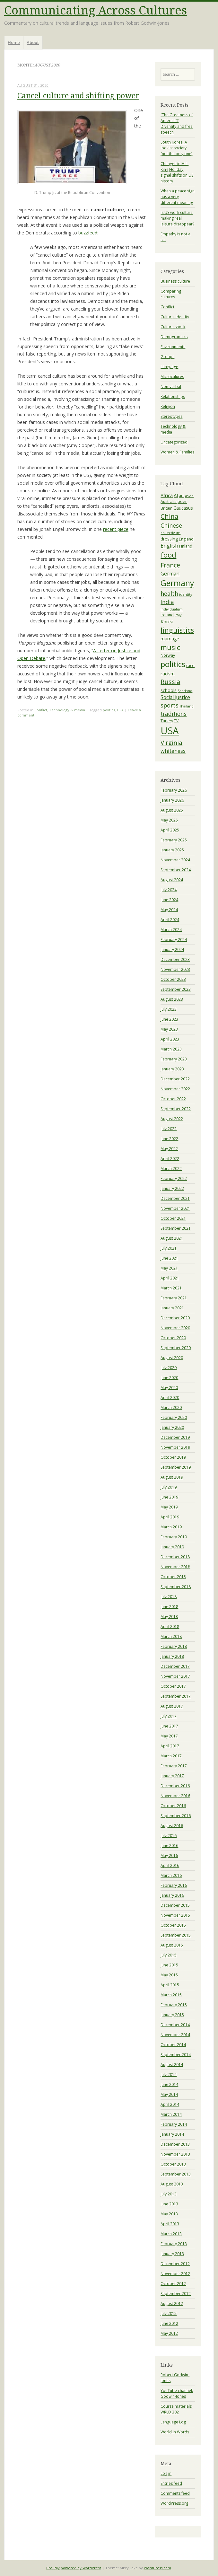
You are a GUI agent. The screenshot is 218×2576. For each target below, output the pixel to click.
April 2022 (170, 1158)
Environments (173, 346)
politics (109, 710)
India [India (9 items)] (167, 602)
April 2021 (170, 1278)
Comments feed (175, 2493)
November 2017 (175, 1676)
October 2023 (173, 979)
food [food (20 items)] (168, 555)
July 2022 (169, 1128)
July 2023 (169, 1009)
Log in (166, 2473)
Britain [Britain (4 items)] (166, 508)
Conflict (40, 710)
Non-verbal (171, 386)
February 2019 (174, 1537)
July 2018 (169, 1596)
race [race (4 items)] (190, 665)
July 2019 (169, 1487)
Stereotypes (171, 416)
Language (169, 366)
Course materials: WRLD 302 (177, 2409)
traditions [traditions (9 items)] (174, 713)
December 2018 (175, 1557)
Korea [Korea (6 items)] (167, 621)
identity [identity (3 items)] (185, 594)
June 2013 (169, 2204)
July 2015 (169, 1955)
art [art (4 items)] (181, 495)
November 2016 (175, 1795)
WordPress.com (157, 2567)
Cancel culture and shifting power (78, 96)
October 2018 (173, 1576)
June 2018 (169, 1606)
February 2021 (174, 1298)
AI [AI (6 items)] (176, 495)
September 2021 (176, 1228)
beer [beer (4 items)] (182, 501)
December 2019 (175, 1437)
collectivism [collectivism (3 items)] (170, 533)
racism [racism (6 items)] (168, 673)
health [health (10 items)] (169, 593)
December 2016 (175, 1786)
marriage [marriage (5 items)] (170, 639)
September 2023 (176, 989)
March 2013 (171, 2234)
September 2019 (176, 1467)
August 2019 (172, 1477)
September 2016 (176, 1815)
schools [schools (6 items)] (169, 690)
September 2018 (176, 1586)
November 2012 (175, 2273)
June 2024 (169, 899)
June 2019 (169, 1497)
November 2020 (175, 1328)
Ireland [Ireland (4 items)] (167, 615)
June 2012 (169, 2323)
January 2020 (172, 1427)
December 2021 (175, 1198)
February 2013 (174, 2243)
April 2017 (170, 1746)
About (33, 42)
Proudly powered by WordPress (73, 2567)
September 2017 (176, 1696)
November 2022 (175, 1089)
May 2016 (169, 1855)
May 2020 (169, 1387)
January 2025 (172, 850)
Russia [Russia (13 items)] (170, 681)
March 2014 (171, 2114)
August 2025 (172, 810)
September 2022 (176, 1109)
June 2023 (169, 1019)
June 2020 (169, 1377)
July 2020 (169, 1367)
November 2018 (175, 1566)
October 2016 (173, 1805)
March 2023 (171, 1049)
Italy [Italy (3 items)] (178, 615)
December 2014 (175, 2024)
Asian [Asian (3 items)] (189, 496)
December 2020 (175, 1318)
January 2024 (172, 949)
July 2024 (169, 889)
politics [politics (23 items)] (173, 664)
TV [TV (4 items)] (176, 721)
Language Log (173, 2422)
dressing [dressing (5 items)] (169, 539)
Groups (167, 356)
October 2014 (173, 2044)
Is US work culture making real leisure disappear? (177, 218)
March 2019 (171, 1527)
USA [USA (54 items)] (170, 730)
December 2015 (175, 1905)
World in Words (175, 2432)
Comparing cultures (171, 294)
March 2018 (171, 1636)
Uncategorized (174, 442)
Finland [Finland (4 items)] (185, 546)
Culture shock (173, 327)
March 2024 (171, 929)
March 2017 (171, 1756)
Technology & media (67, 710)
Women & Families (177, 452)
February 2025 (174, 840)
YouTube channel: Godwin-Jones (177, 2393)
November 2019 (175, 1447)
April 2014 (170, 2104)
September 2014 (176, 2054)
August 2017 (172, 1706)
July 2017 (169, 1716)
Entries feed (171, 2483)
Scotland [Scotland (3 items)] (185, 691)
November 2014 (175, 2034)
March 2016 (171, 1875)
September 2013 (176, 2174)
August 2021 (172, 1238)
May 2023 (169, 1029)
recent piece (115, 529)
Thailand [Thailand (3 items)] (186, 706)
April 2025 (170, 830)
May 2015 (169, 1975)
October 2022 (173, 1099)
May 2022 (169, 1148)
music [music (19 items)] (170, 647)
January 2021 (172, 1308)
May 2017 (169, 1736)
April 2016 (170, 1865)
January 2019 (172, 1547)
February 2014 (174, 2124)
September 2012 (176, 2293)
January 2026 (172, 800)
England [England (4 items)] (186, 539)
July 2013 (169, 2194)
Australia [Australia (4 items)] (169, 501)
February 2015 (174, 2005)
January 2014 (172, 2134)
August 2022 (172, 1118)
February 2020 (174, 1417)
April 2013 (170, 2224)
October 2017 (173, 1686)
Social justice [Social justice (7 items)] (175, 697)
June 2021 (169, 1258)
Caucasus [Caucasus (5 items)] (183, 508)
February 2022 (174, 1178)
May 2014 (169, 2094)
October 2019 (173, 1457)
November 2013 (175, 2154)
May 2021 (169, 1268)
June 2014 (169, 2084)
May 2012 (169, 2333)
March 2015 (171, 1995)
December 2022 (175, 1079)
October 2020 (173, 1338)
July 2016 (169, 1835)
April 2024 (170, 919)
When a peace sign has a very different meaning (178, 196)
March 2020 (171, 1407)
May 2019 (169, 1507)
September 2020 (176, 1347)
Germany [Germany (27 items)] (177, 583)
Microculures (172, 376)
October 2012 (173, 2283)
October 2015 (173, 1925)
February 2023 (174, 1059)
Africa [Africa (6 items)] (167, 495)
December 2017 (175, 1666)
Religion (168, 406)
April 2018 (170, 1626)
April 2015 (170, 1985)
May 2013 (169, 2214)
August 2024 (172, 880)
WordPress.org (174, 2503)
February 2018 (174, 1646)
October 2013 (173, 2164)
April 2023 (170, 1039)
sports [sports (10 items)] (170, 705)
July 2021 (169, 1248)
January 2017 (172, 1776)
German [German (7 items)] (170, 573)
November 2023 (175, 969)
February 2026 (174, 790)
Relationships (173, 396)
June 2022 (169, 1138)
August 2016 (172, 1825)
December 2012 (175, 2263)
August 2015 (172, 1945)
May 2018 (169, 1616)
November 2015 (175, 1915)
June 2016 (169, 1845)
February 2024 (174, 939)
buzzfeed (87, 233)
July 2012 (169, 2313)
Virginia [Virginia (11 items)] (171, 742)
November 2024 (175, 860)
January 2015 (172, 2015)
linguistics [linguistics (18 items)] (177, 630)
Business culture (175, 281)
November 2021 (175, 1208)
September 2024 (176, 870)
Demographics (174, 336)
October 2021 (173, 1218)
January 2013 (172, 2253)
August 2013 (172, 2184)
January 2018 (172, 1656)
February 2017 (174, 1766)
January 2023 (172, 1069)
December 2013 (175, 2144)
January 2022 (172, 1188)
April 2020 (170, 1397)
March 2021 (171, 1288)
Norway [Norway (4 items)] (168, 655)
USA (120, 710)
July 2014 (169, 2074)
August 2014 (172, 2064)
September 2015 (176, 1935)
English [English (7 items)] (169, 545)
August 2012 (172, 2303)
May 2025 (169, 820)
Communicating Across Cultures (95, 10)
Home (14, 42)
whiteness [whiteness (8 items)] (173, 750)
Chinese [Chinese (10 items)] (171, 525)
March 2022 (171, 1168)
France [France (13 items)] (170, 565)
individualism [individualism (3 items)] (172, 609)
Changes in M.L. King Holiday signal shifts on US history (177, 172)
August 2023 (172, 999)
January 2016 (172, 1895)
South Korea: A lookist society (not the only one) (176, 147)
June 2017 (169, 1726)
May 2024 (169, 909)
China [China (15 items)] (169, 516)
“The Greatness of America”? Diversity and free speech (177, 123)
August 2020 (172, 1357)
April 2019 (170, 1517)
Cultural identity (175, 317)
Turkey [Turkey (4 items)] (167, 721)
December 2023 (175, 959)
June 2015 (169, 1965)
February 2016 (174, 1885)
